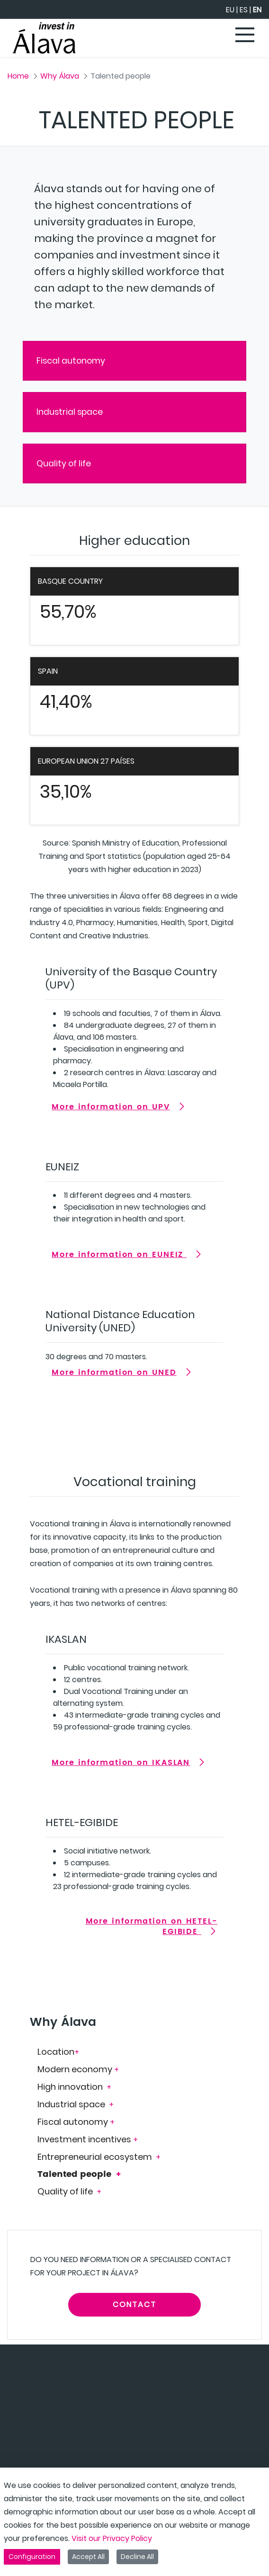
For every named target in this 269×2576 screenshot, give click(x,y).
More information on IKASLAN (121, 1762)
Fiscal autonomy (70, 360)
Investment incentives (84, 2139)
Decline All (137, 2556)
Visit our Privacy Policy (112, 2538)
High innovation (71, 2087)
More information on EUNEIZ (119, 1254)
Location (55, 2052)
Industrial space (69, 412)
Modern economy (75, 2069)
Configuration (32, 2556)
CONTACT (134, 2304)
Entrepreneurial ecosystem (95, 2157)
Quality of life (63, 463)
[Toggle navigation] (245, 35)
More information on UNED (114, 1372)
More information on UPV (111, 1107)
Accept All (88, 2556)
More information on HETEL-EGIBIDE (151, 1926)
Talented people (75, 2174)
